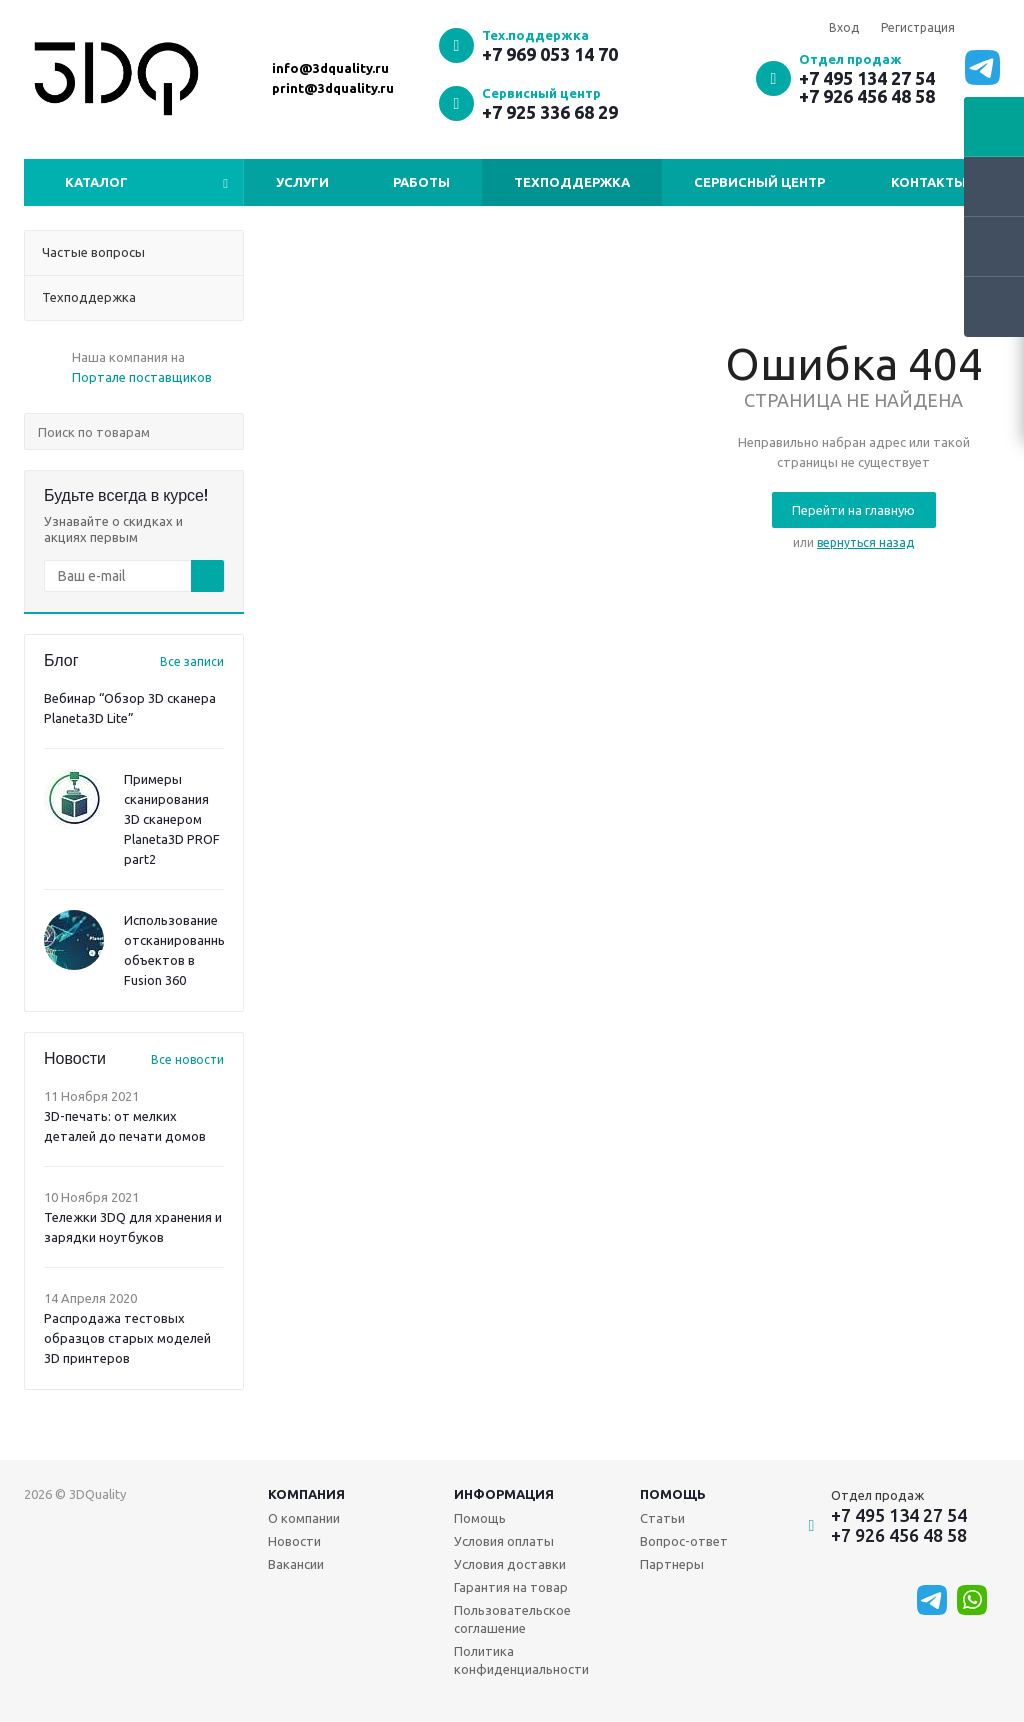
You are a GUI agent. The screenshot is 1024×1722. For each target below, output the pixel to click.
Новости (294, 1541)
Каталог (96, 182)
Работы (421, 182)
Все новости (187, 1059)
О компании (304, 1518)
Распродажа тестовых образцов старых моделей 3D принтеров (127, 1338)
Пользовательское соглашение (512, 1619)
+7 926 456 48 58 (867, 96)
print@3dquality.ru (333, 88)
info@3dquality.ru (330, 68)
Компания (306, 1494)
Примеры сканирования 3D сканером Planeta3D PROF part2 (172, 819)
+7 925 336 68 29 (550, 112)
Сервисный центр (759, 182)
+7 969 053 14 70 (550, 54)
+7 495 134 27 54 (867, 78)
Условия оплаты (504, 1541)
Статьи (662, 1518)
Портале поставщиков (142, 377)
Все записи (192, 661)
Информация (504, 1494)
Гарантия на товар (511, 1587)
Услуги (302, 182)
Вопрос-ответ (684, 1541)
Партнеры (672, 1564)
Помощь (673, 1494)
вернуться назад (865, 542)
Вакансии (296, 1564)
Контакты (928, 182)
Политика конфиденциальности (521, 1660)
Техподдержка (572, 182)
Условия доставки (510, 1564)
